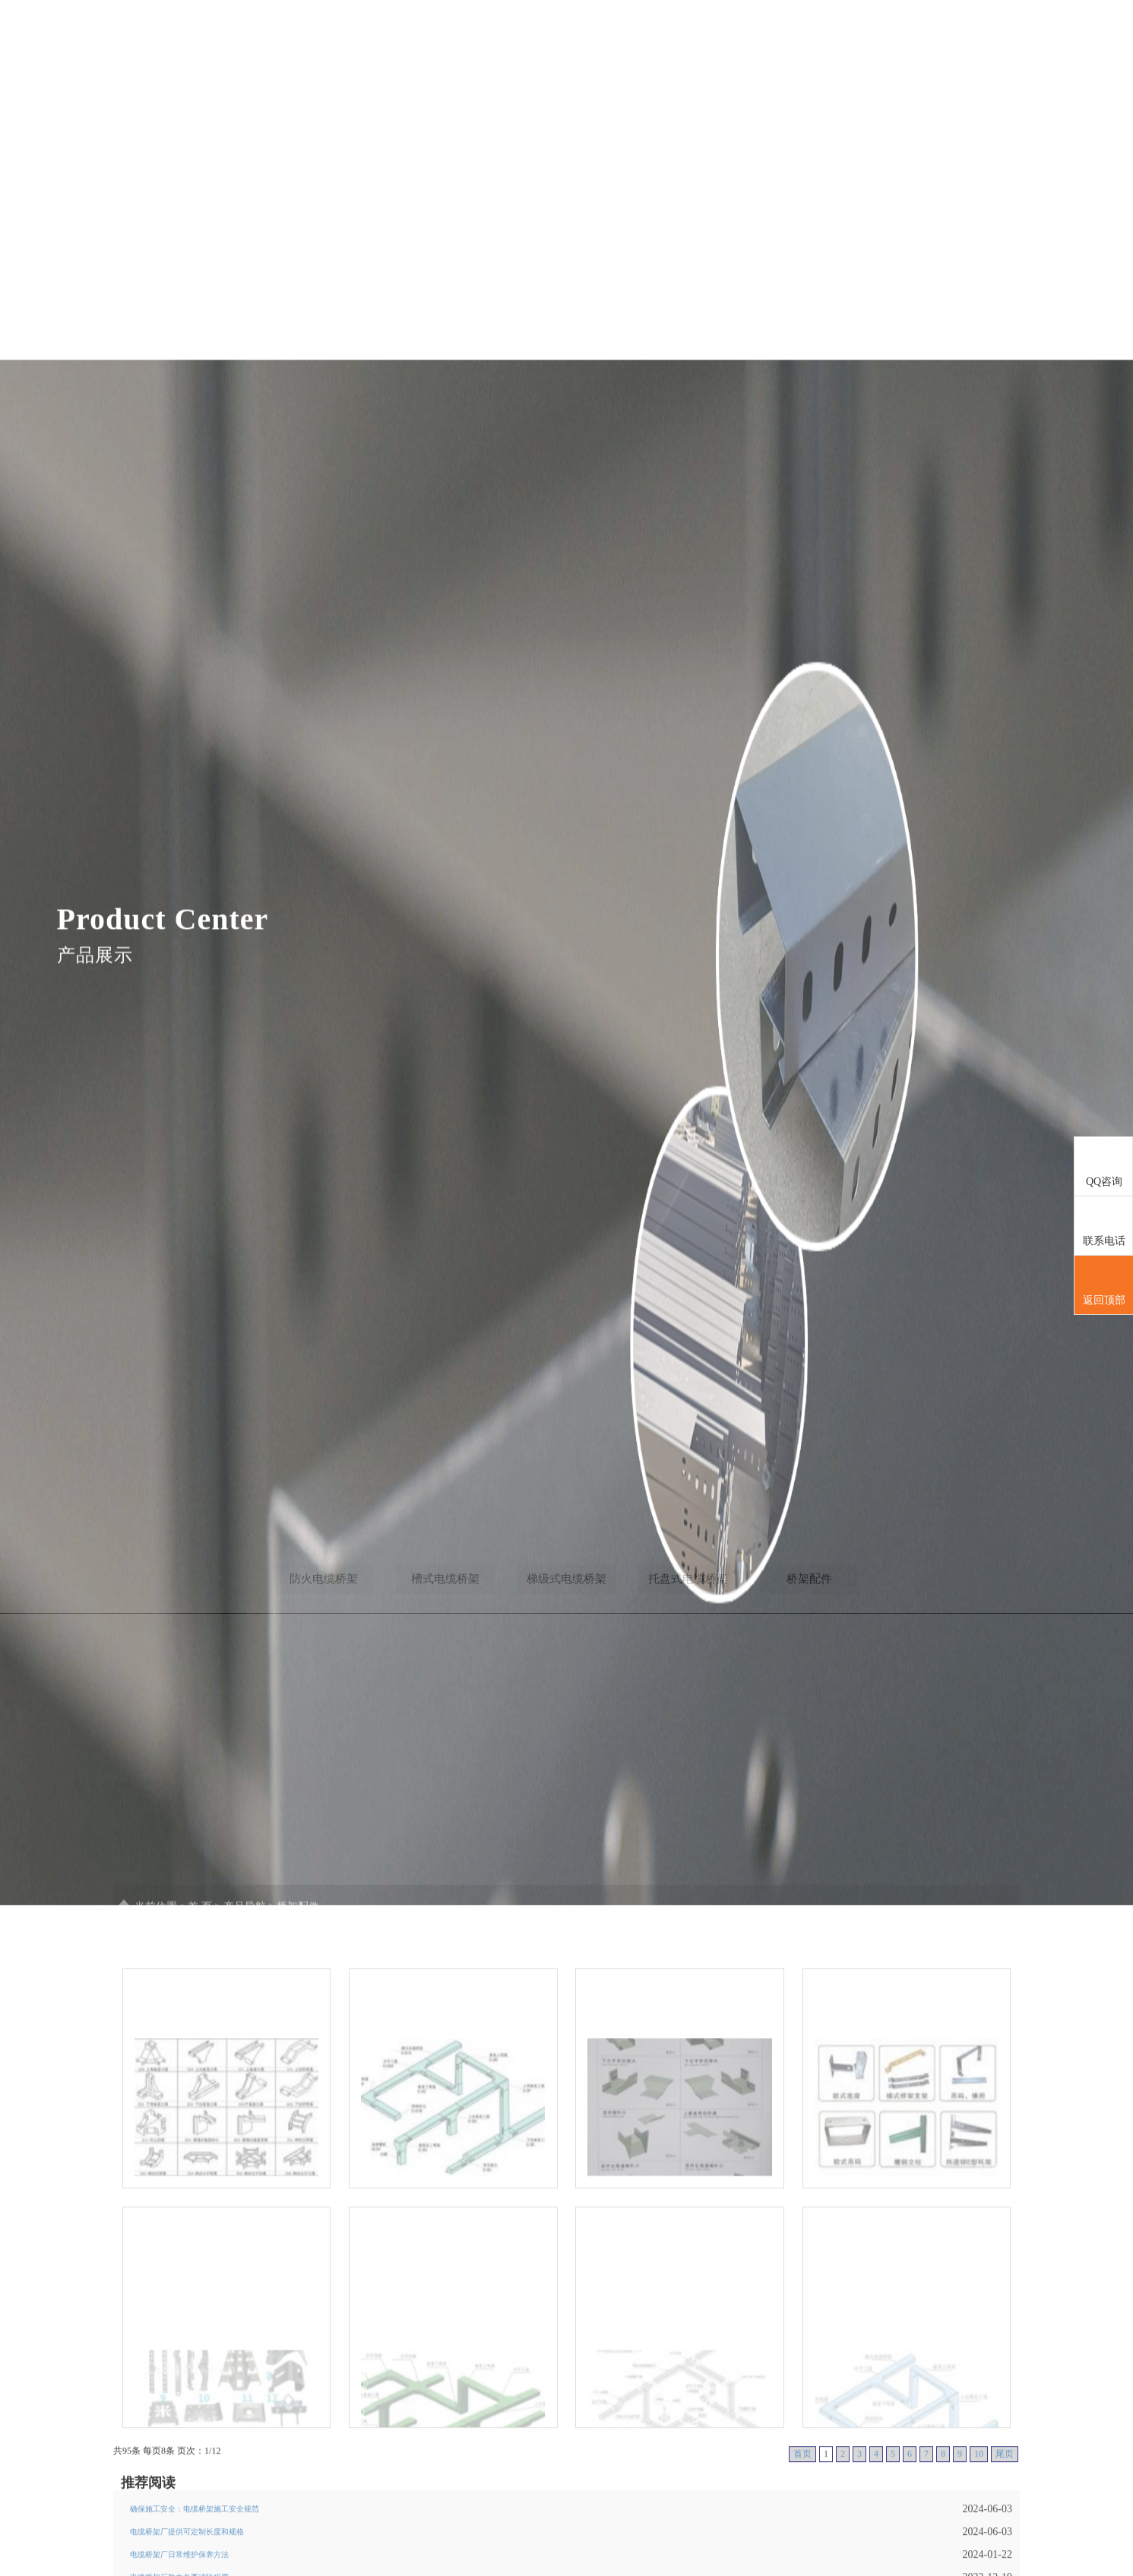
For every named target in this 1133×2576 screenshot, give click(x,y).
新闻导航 (833, 65)
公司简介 (683, 65)
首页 (606, 65)
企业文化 (907, 65)
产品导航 (758, 65)
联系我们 (982, 65)
